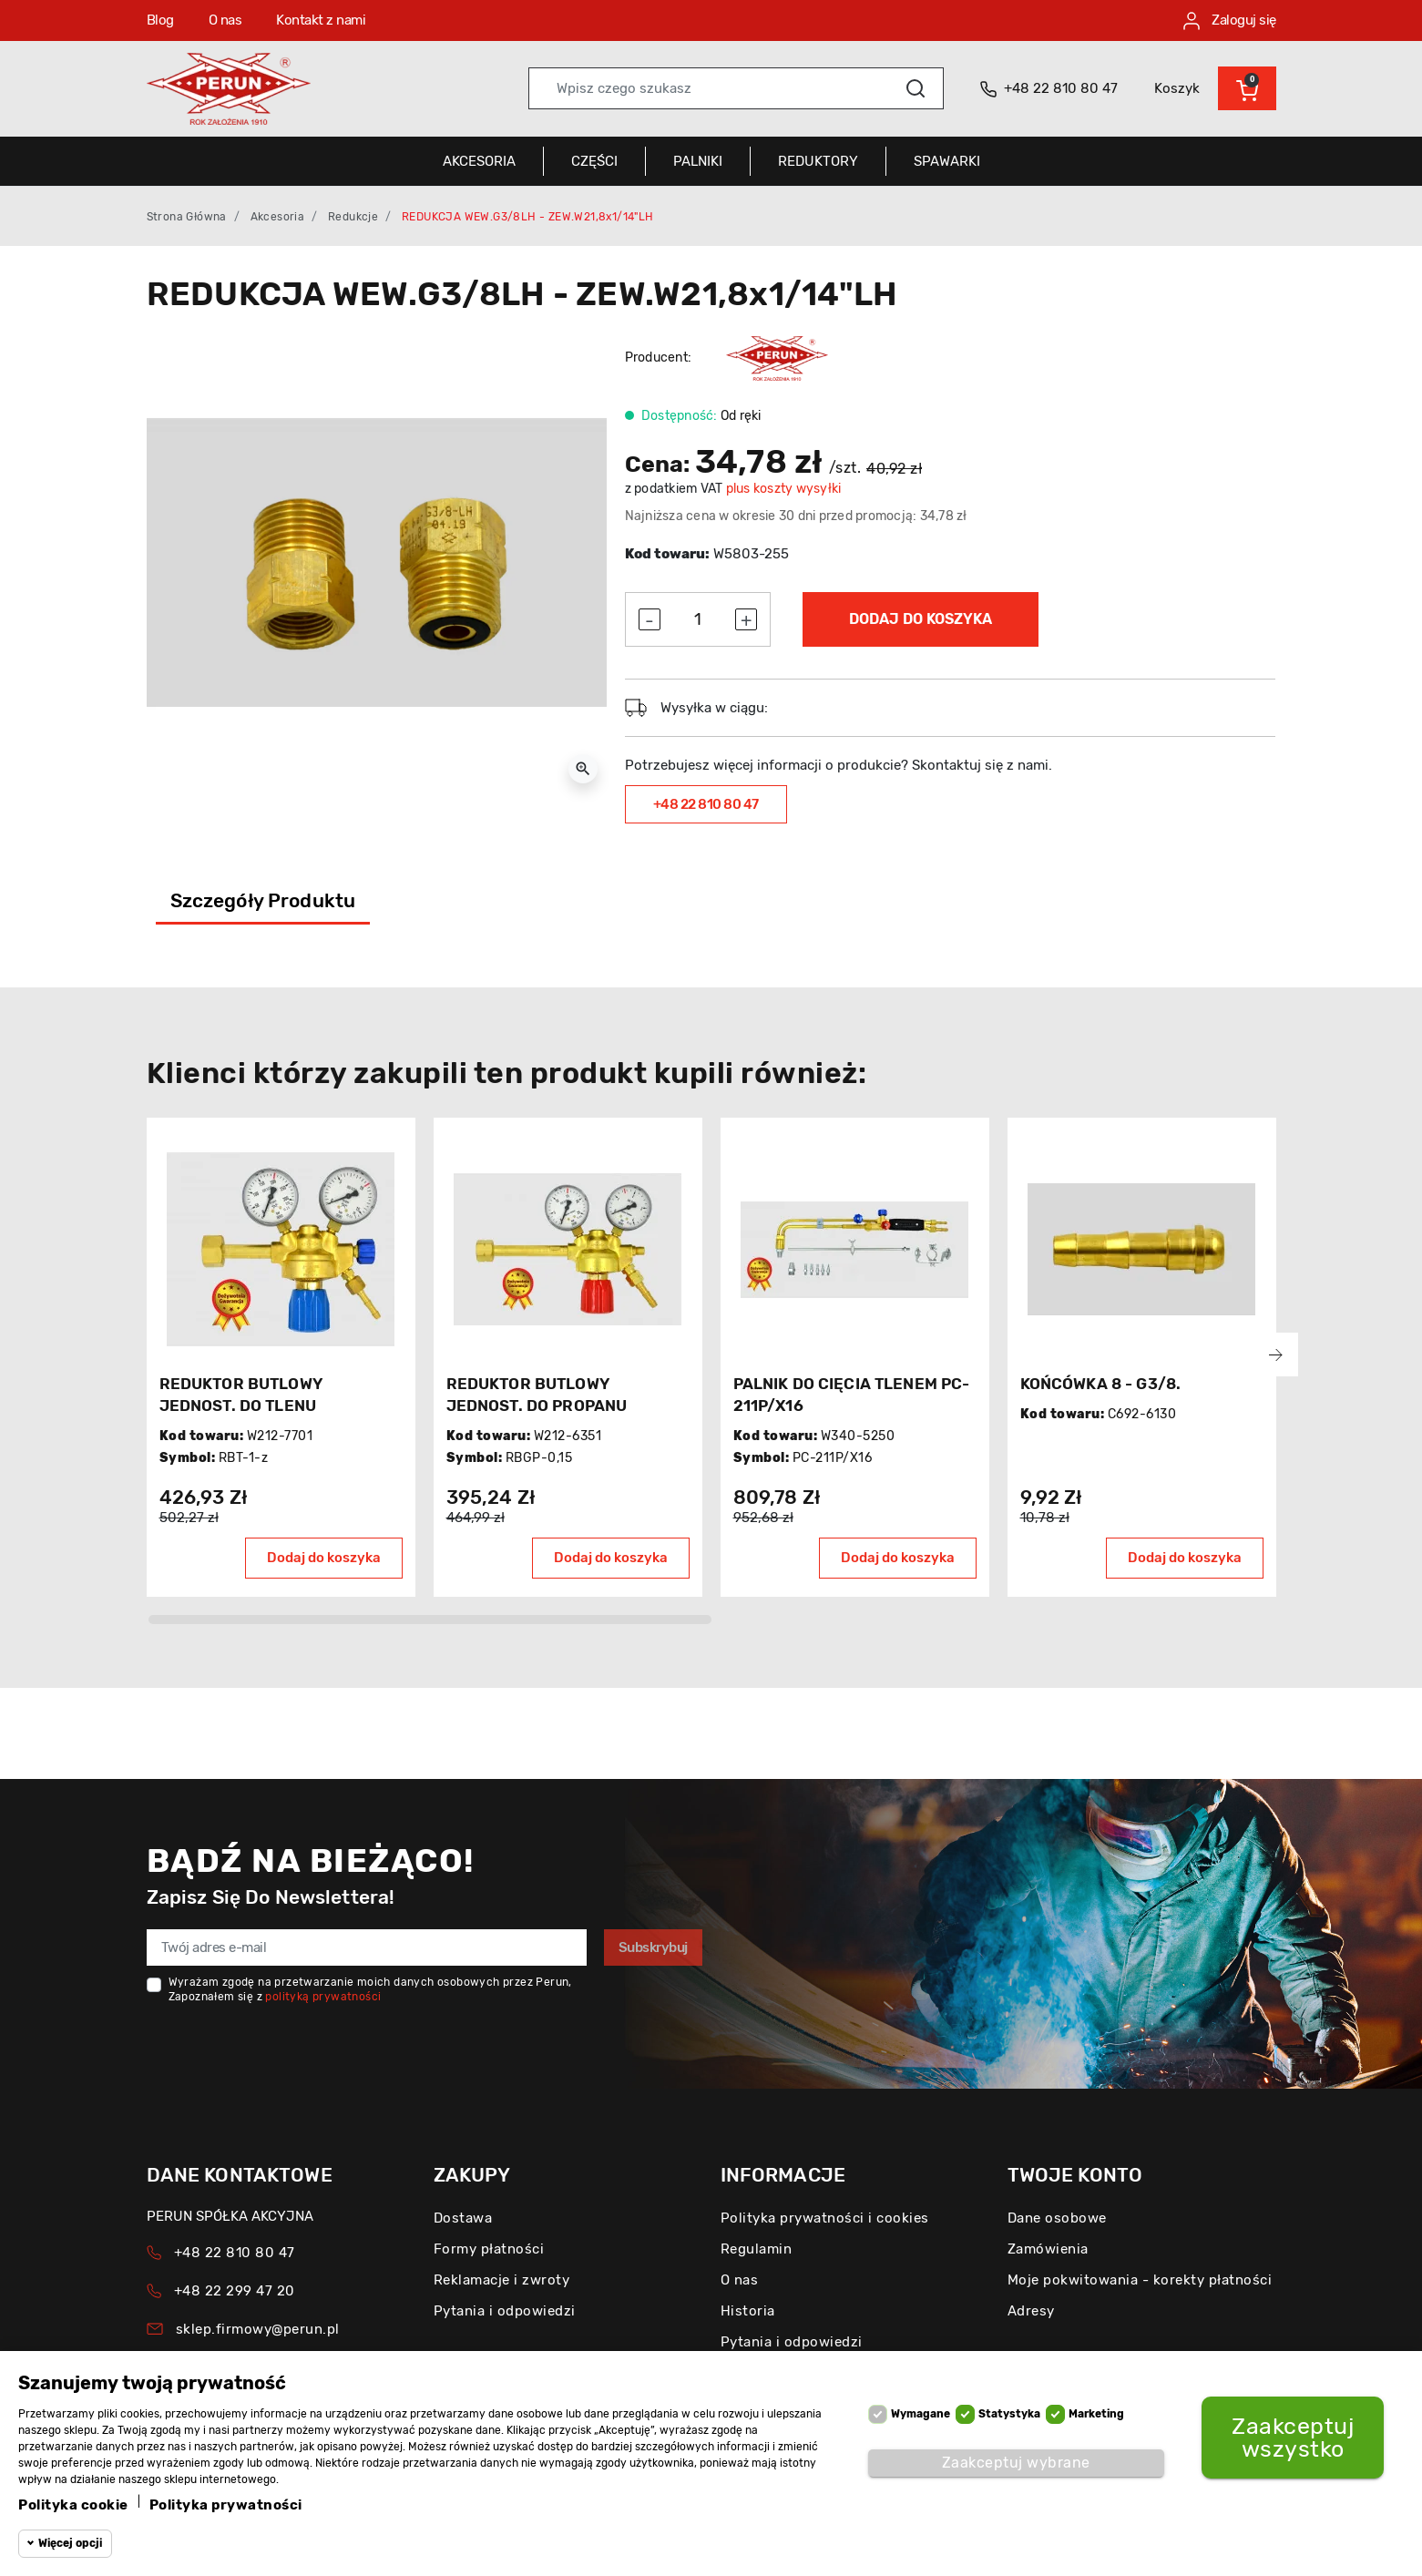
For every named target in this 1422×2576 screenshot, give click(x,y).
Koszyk (1177, 88)
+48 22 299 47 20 (234, 2291)
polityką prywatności (323, 1996)
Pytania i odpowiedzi (505, 2311)
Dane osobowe (1057, 2218)
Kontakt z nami (320, 20)
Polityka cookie (73, 2505)
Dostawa (463, 2218)
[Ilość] (697, 618)
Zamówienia (1048, 2249)
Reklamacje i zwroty (502, 2280)
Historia (748, 2311)
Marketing (1096, 2413)
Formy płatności (489, 2249)
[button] (1247, 88)
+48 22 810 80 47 (706, 804)
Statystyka (1009, 2413)
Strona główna (187, 216)
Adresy (1031, 2311)
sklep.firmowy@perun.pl (258, 2329)
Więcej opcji (70, 2543)
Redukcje (353, 216)
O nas (225, 20)
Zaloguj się (1229, 21)
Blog (160, 20)
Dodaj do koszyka (920, 619)
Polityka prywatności (225, 2505)
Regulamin (757, 2249)
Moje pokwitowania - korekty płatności (1140, 2280)
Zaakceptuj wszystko (1293, 2437)
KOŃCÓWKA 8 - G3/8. (1101, 1384)
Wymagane (920, 2413)
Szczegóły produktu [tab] (263, 900)
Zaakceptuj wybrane (1016, 2462)
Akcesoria (278, 216)
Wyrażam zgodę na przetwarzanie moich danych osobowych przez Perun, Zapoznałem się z (370, 1989)
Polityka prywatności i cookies (825, 2218)
